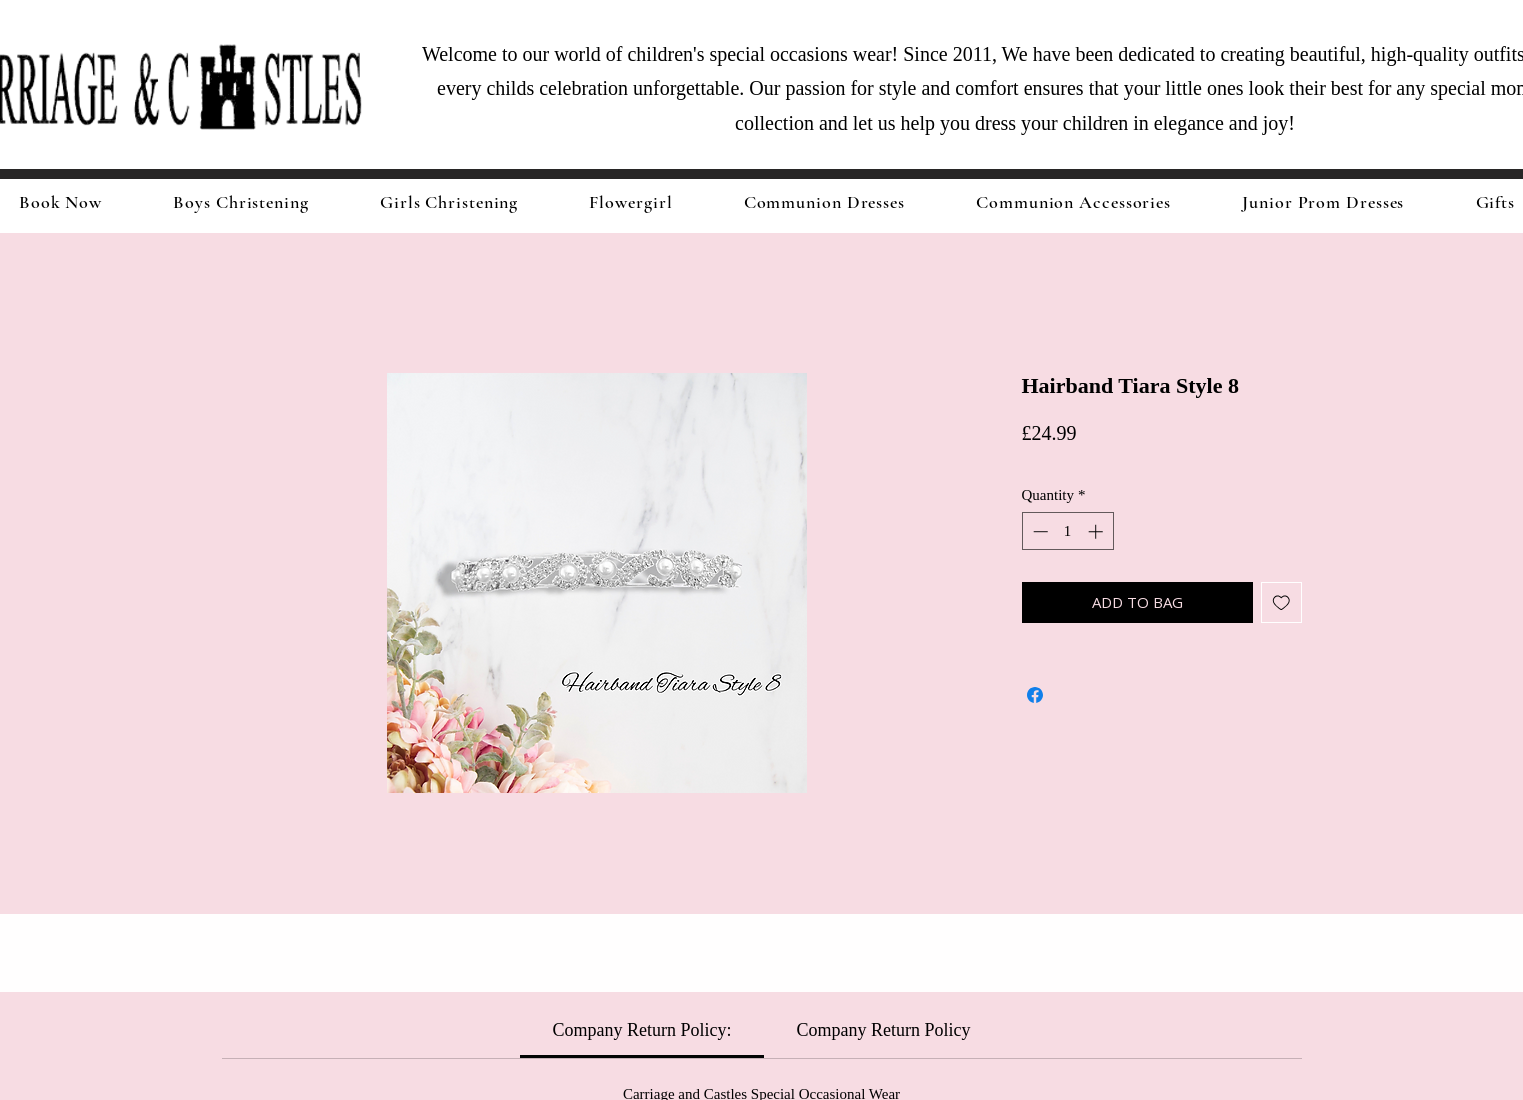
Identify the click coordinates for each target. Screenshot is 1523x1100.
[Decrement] (1038, 531)
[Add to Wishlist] (1281, 602)
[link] (642, 1030)
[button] (449, 202)
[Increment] (1097, 531)
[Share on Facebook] (1035, 695)
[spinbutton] (1067, 531)
